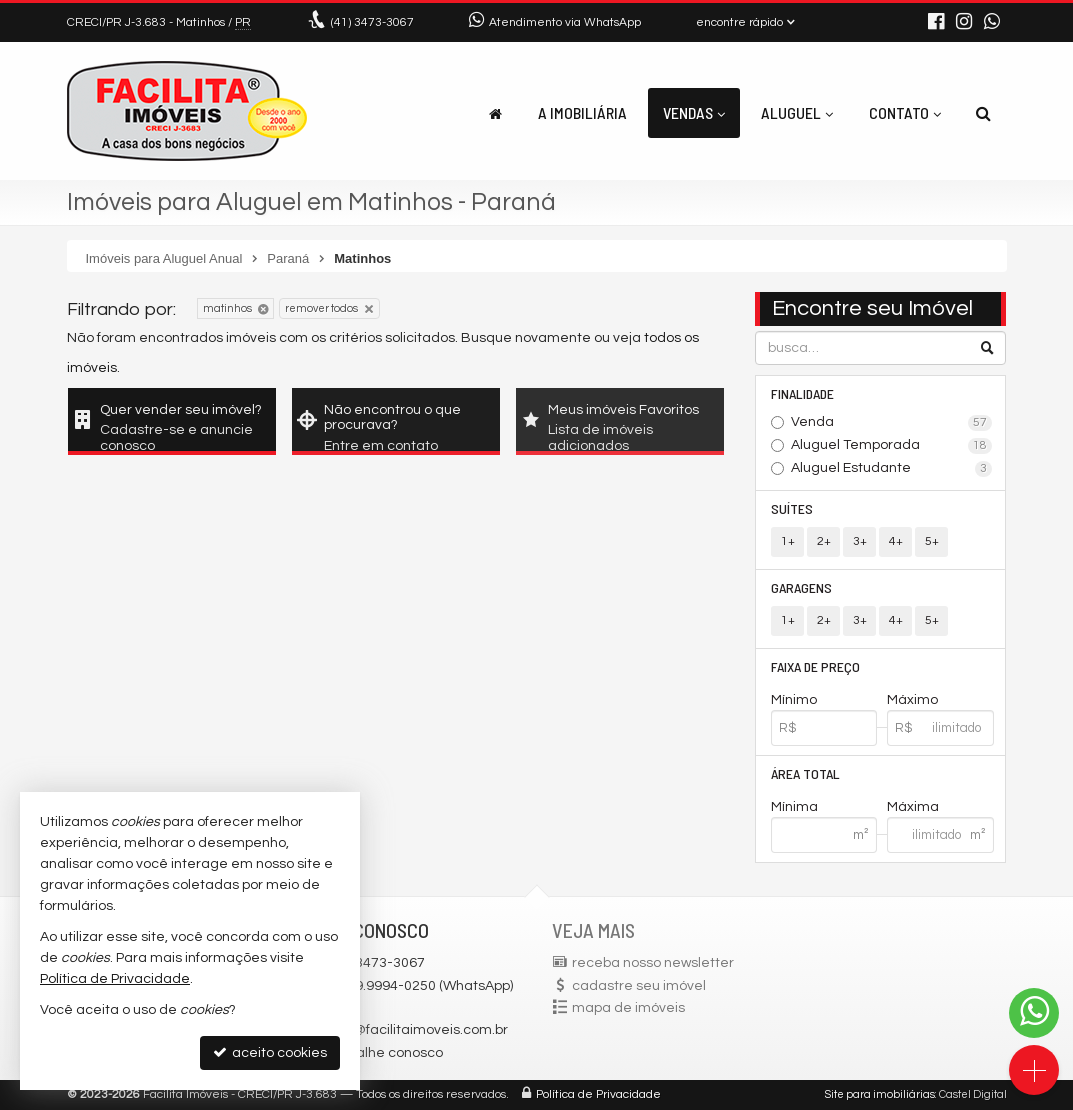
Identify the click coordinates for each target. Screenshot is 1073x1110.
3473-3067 (372, 22)
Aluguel (797, 112)
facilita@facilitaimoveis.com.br (408, 1030)
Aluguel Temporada (891, 446)
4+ (896, 541)
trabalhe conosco (386, 1053)
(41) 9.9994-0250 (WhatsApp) (421, 986)
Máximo (912, 700)
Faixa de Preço (815, 666)
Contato (905, 112)
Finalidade (802, 393)
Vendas (694, 112)
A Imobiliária (582, 112)
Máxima (913, 807)
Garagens (801, 587)
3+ (860, 541)
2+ (824, 541)
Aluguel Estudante (891, 469)
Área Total (805, 773)
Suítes (792, 508)
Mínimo (794, 700)
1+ (788, 541)
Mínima (794, 807)
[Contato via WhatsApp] (1034, 1013)
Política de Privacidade (598, 1094)
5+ (932, 541)
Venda (891, 423)
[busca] (983, 113)
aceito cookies (270, 1052)
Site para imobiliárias (880, 1094)
